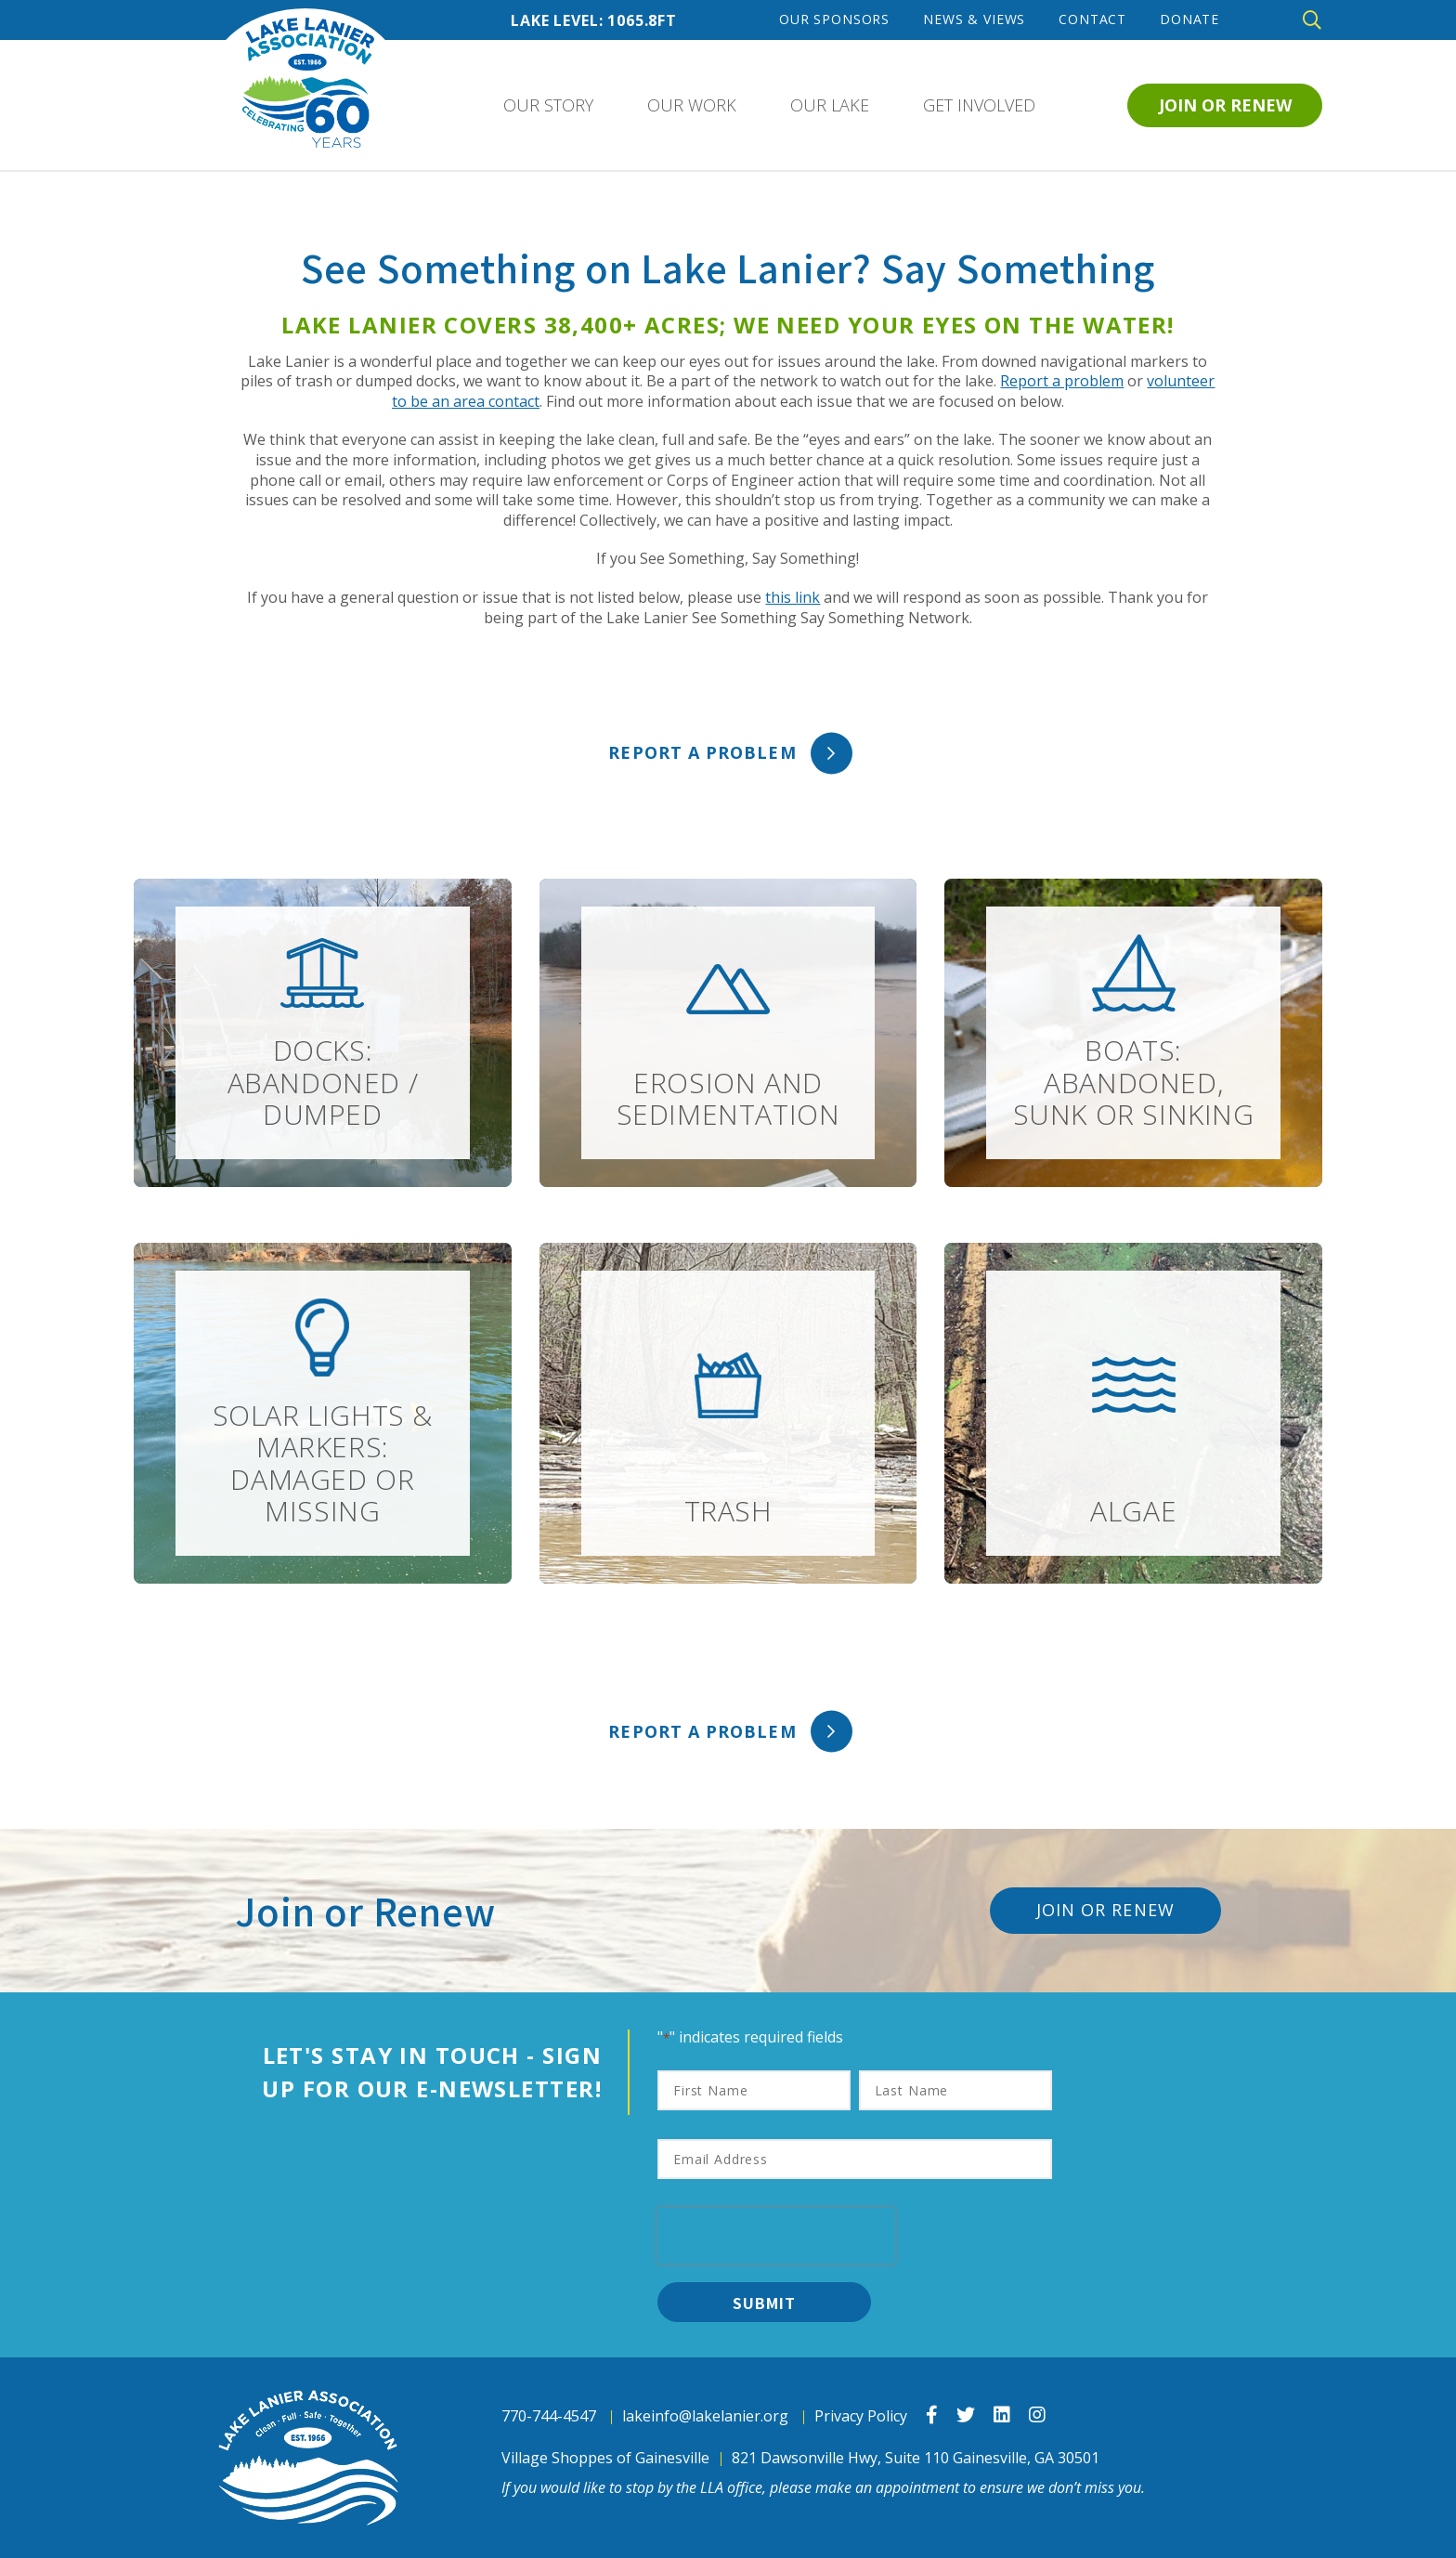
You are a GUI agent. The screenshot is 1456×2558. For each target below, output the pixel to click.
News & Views (974, 19)
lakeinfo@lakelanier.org (705, 2416)
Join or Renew (1225, 105)
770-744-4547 (548, 2416)
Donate (1189, 19)
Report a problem (1062, 381)
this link (792, 597)
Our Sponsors (834, 19)
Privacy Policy (860, 2416)
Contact (1092, 19)
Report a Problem (702, 752)
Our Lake (829, 105)
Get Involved (979, 105)
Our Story (548, 105)
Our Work (691, 105)
